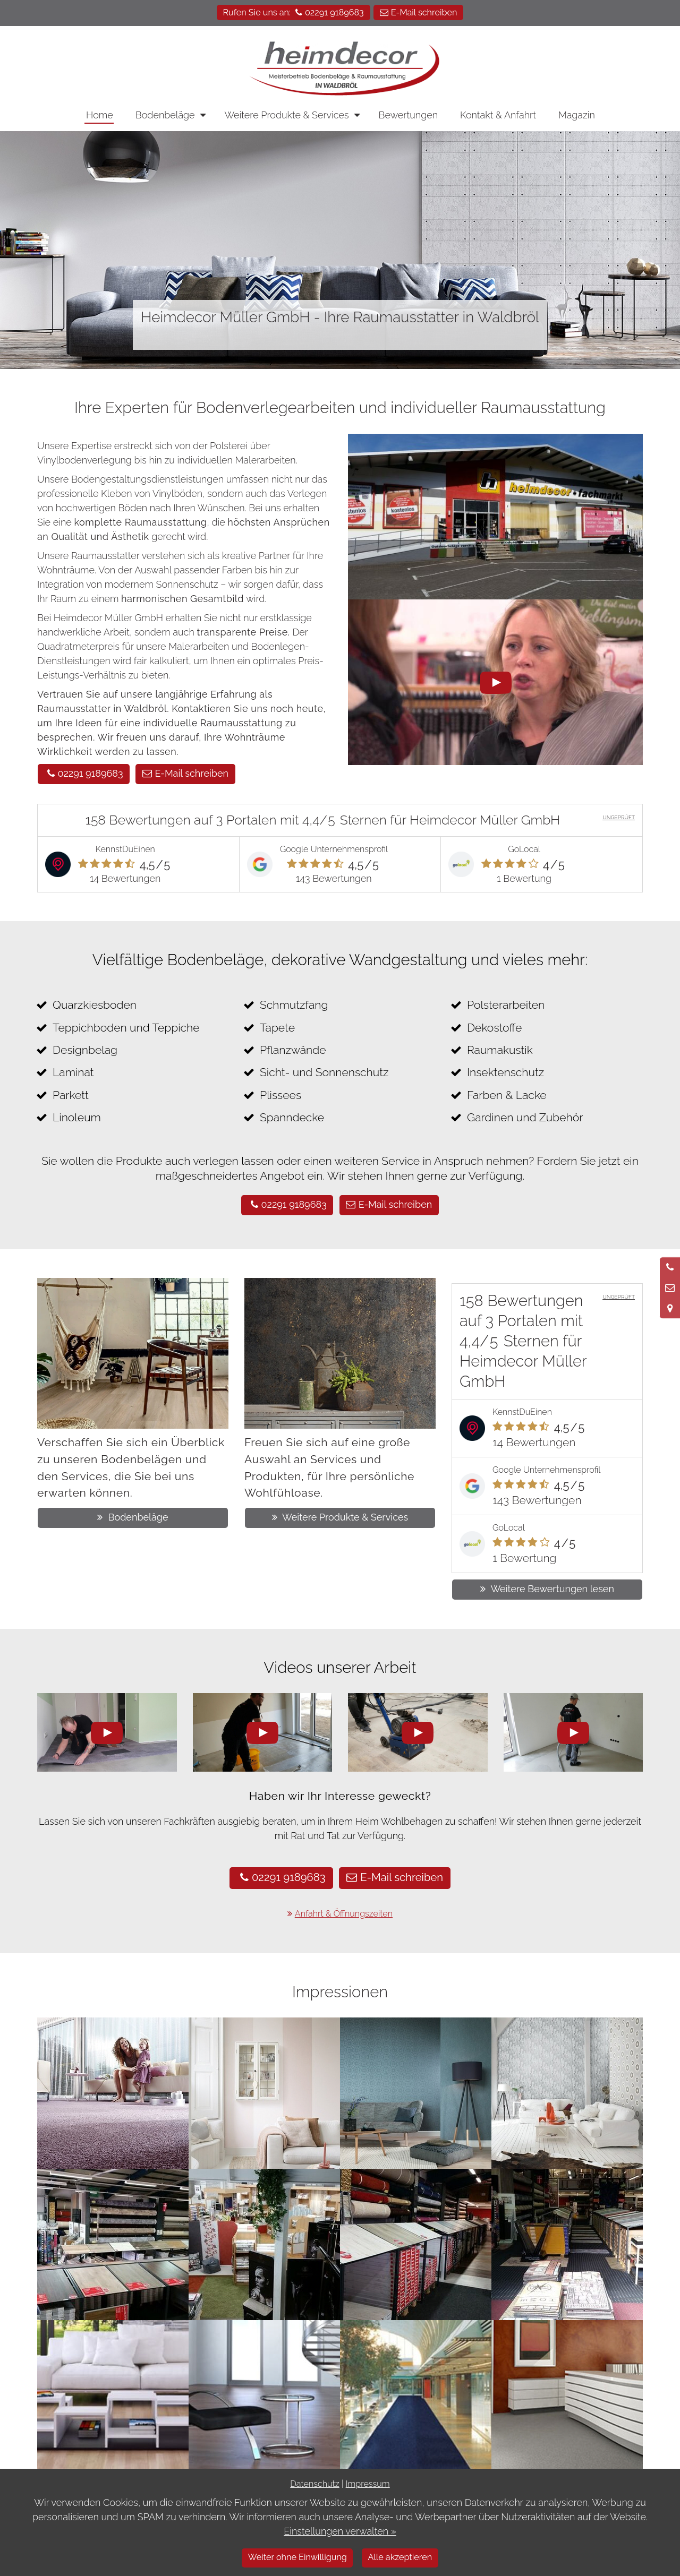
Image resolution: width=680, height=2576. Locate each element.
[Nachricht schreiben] (670, 1288)
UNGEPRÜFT (618, 817)
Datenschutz (314, 2484)
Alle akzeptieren (400, 2557)
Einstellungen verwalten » (340, 2531)
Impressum (368, 2484)
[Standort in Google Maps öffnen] (670, 1308)
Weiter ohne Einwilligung (297, 2557)
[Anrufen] (670, 1267)
